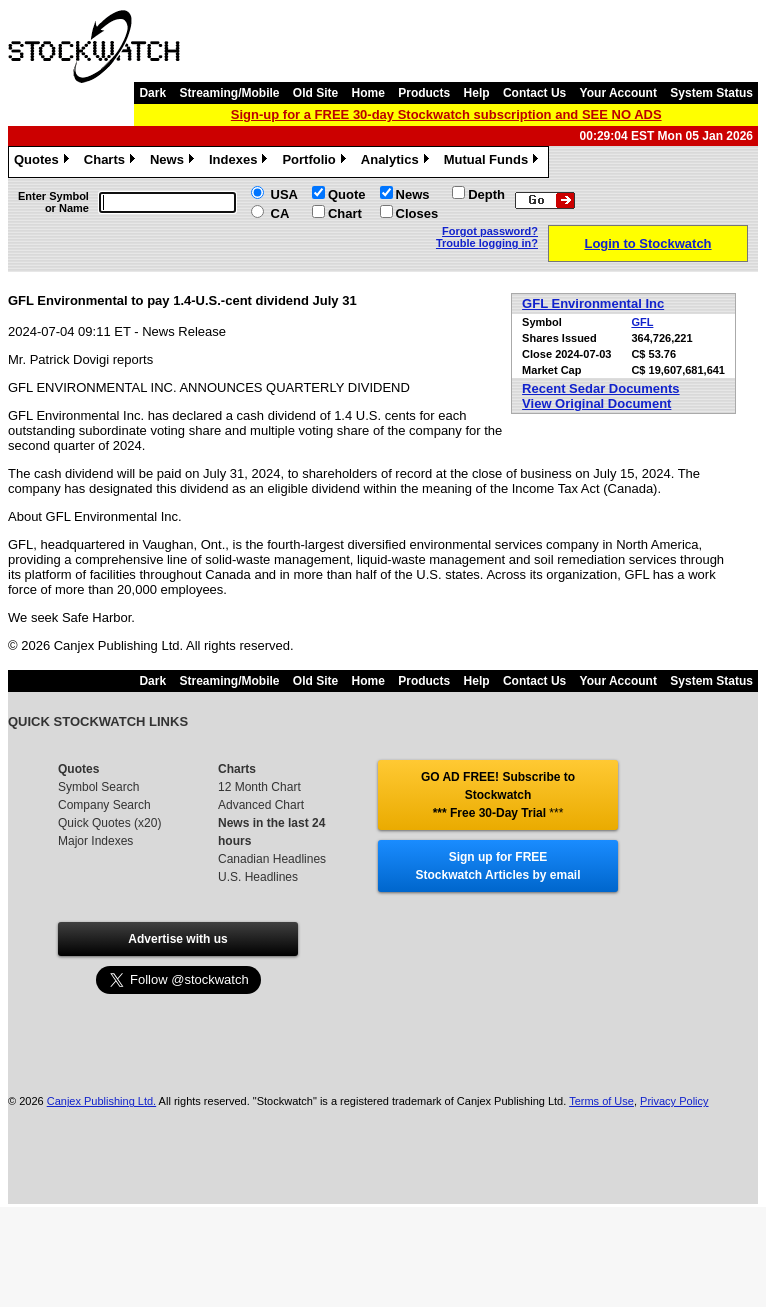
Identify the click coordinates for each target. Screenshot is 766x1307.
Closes (417, 213)
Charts (112, 162)
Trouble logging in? (487, 243)
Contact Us (534, 93)
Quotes (44, 162)
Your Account (618, 93)
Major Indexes (95, 841)
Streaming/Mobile (229, 93)
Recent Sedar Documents (601, 388)
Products (424, 93)
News (174, 162)
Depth (486, 194)
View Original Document (596, 403)
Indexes (240, 162)
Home (368, 93)
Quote (347, 194)
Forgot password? (490, 231)
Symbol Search (98, 787)
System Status (711, 93)
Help (477, 93)
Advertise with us (177, 939)
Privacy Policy (674, 1101)
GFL (642, 322)
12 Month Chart (259, 787)
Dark (152, 93)
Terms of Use (601, 1101)
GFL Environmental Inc (593, 303)
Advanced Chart (261, 805)
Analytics (397, 162)
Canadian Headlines (272, 859)
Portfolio (316, 162)
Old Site (315, 93)
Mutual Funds (494, 162)
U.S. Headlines (258, 877)
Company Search (104, 805)
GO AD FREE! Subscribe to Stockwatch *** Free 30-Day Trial (498, 795)
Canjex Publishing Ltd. (101, 1101)
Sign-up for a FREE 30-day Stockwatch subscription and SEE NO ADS (446, 114)
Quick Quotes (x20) (109, 823)
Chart (345, 213)
